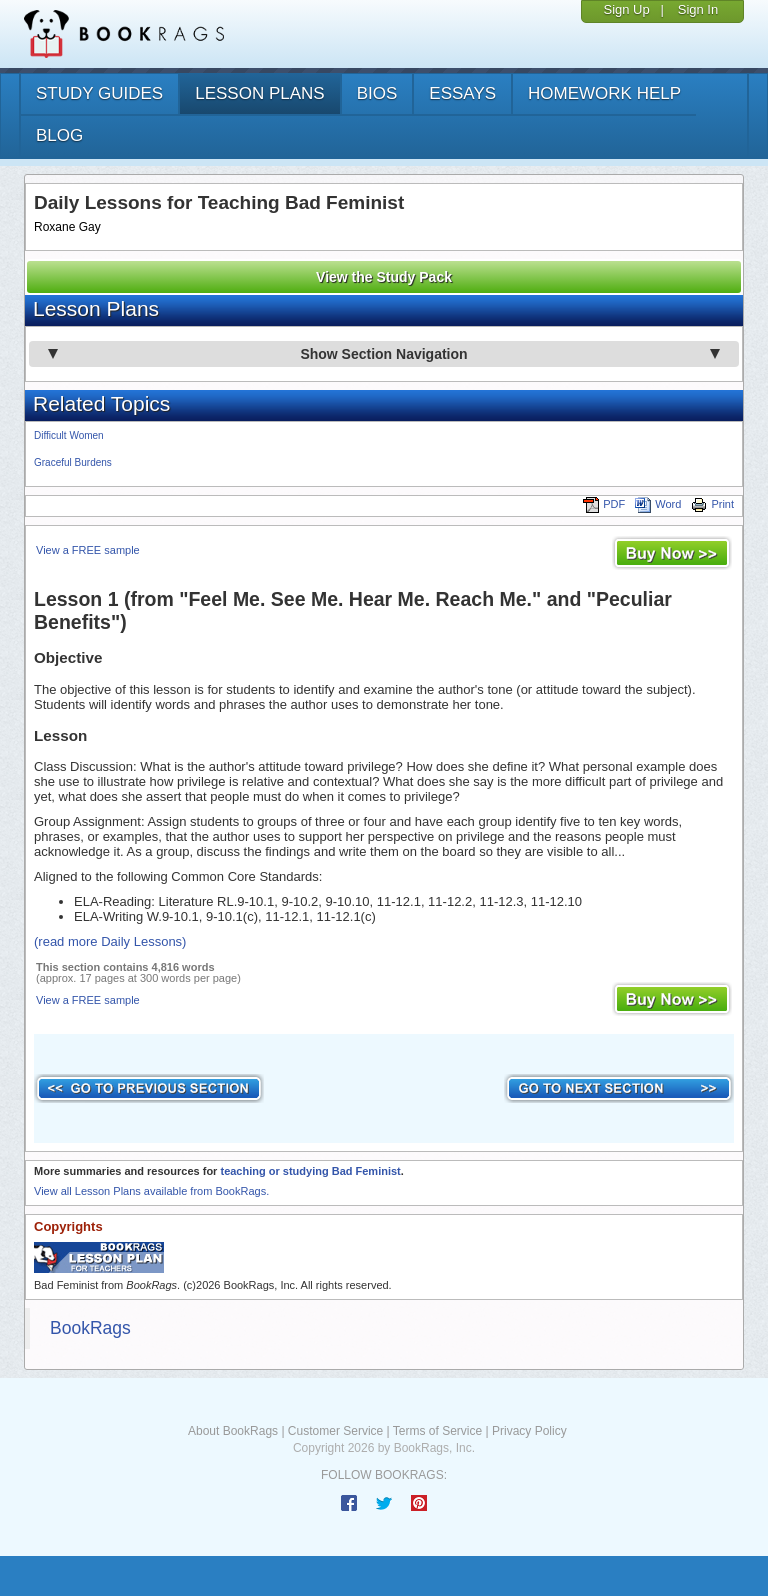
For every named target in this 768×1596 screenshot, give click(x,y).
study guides (99, 93)
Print (712, 504)
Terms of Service (437, 1431)
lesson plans (259, 93)
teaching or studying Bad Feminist (310, 1171)
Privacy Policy (529, 1431)
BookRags (90, 1328)
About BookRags (233, 1431)
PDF (604, 504)
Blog (59, 135)
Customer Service (335, 1431)
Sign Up (626, 9)
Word (658, 504)
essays (462, 93)
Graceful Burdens (73, 462)
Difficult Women (69, 435)
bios (377, 93)
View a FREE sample (88, 550)
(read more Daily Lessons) (110, 941)
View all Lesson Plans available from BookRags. (151, 1191)
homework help (604, 93)
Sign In (698, 9)
